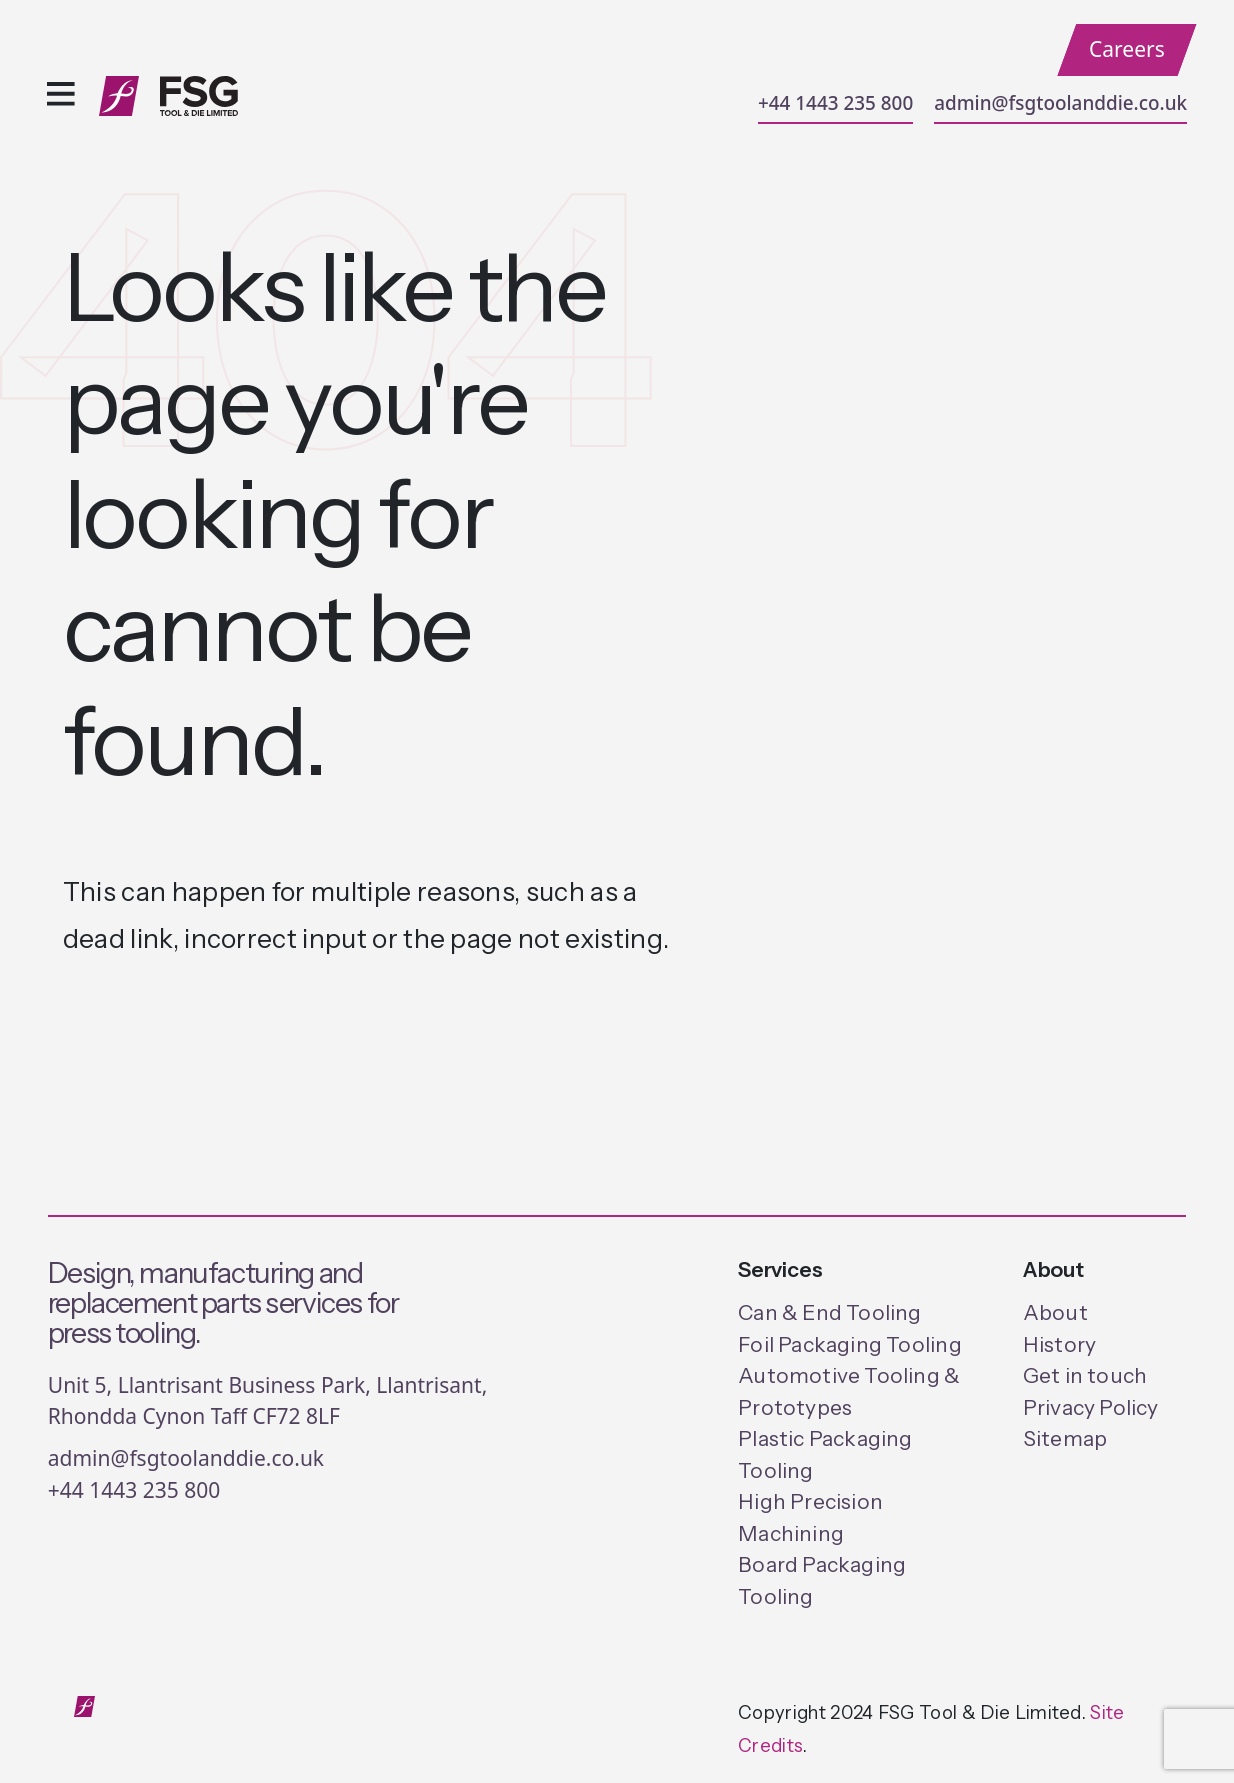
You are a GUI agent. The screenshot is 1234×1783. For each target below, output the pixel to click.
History (1059, 1344)
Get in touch (1085, 1375)
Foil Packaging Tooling (850, 1344)
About (1055, 1312)
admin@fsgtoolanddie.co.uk (1060, 103)
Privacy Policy (1091, 1407)
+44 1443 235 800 (835, 103)
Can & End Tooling (830, 1312)
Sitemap (1065, 1438)
